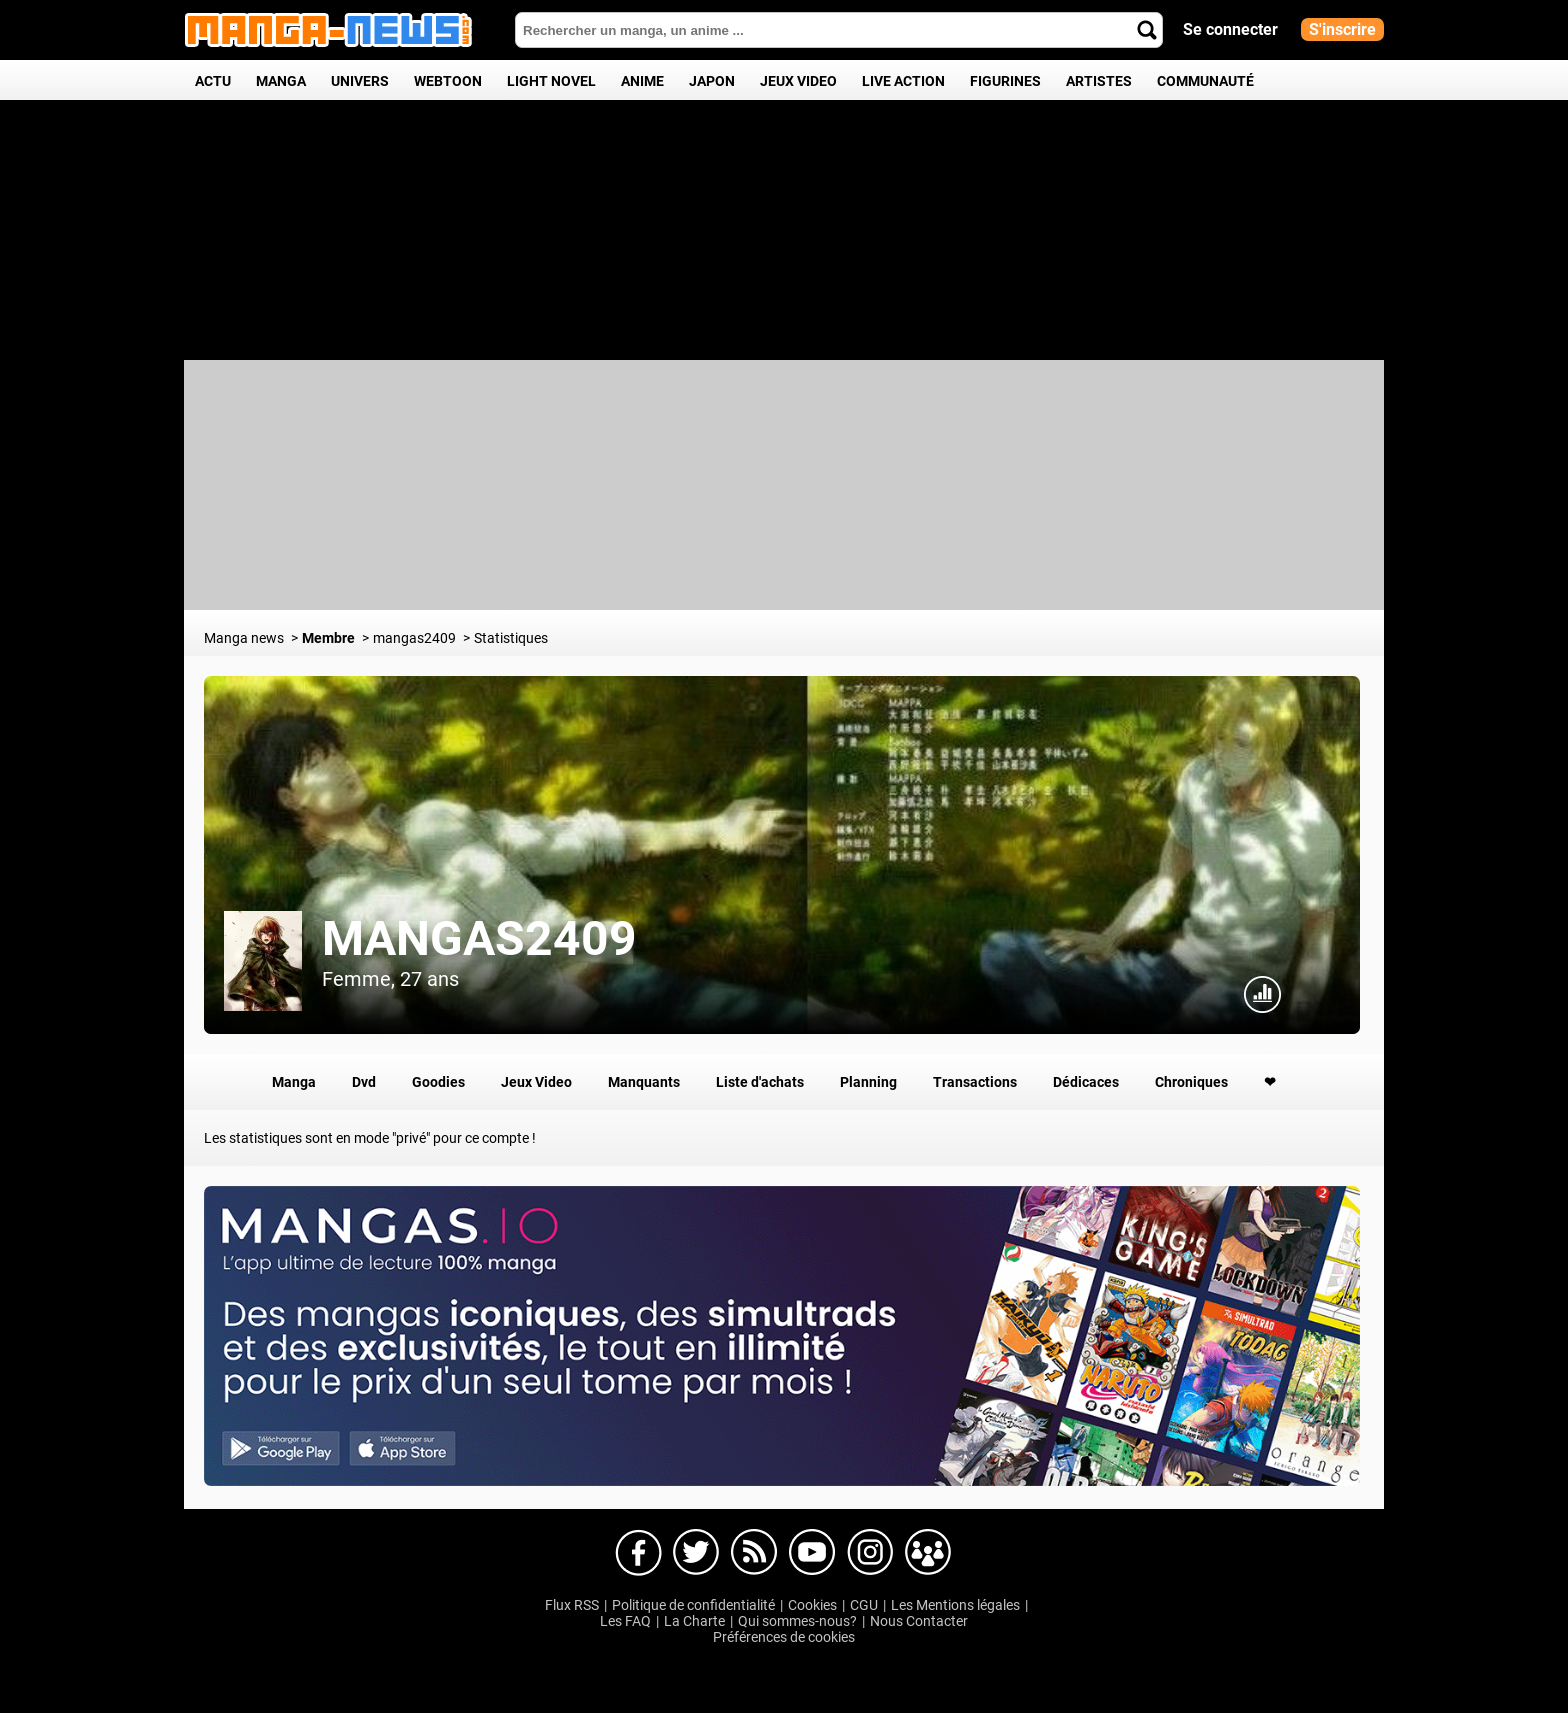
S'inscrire (1342, 29)
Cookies (812, 1605)
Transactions (975, 1082)
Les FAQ (625, 1621)
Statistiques (1263, 995)
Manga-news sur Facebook (638, 1553)
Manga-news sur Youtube (812, 1553)
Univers (360, 81)
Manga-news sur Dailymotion (754, 1553)
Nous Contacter (919, 1621)
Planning (868, 1082)
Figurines (1005, 81)
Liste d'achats (760, 1082)
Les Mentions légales (955, 1605)
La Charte (694, 1621)
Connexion (1321, 995)
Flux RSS (572, 1605)
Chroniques (1191, 1082)
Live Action (903, 81)
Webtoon (448, 81)
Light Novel (551, 81)
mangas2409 (479, 938)
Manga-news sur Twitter (696, 1553)
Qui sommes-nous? (797, 1621)
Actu (213, 81)
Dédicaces (1086, 1082)
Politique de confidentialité (693, 1605)
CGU (864, 1605)
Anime (642, 81)
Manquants (644, 1082)
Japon (712, 81)
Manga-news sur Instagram (870, 1553)
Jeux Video (798, 81)
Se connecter (1230, 29)
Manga (281, 81)
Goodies (438, 1082)
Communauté (1205, 81)
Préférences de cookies (784, 1637)
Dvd (364, 1082)
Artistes (1099, 81)
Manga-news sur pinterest (928, 1553)
